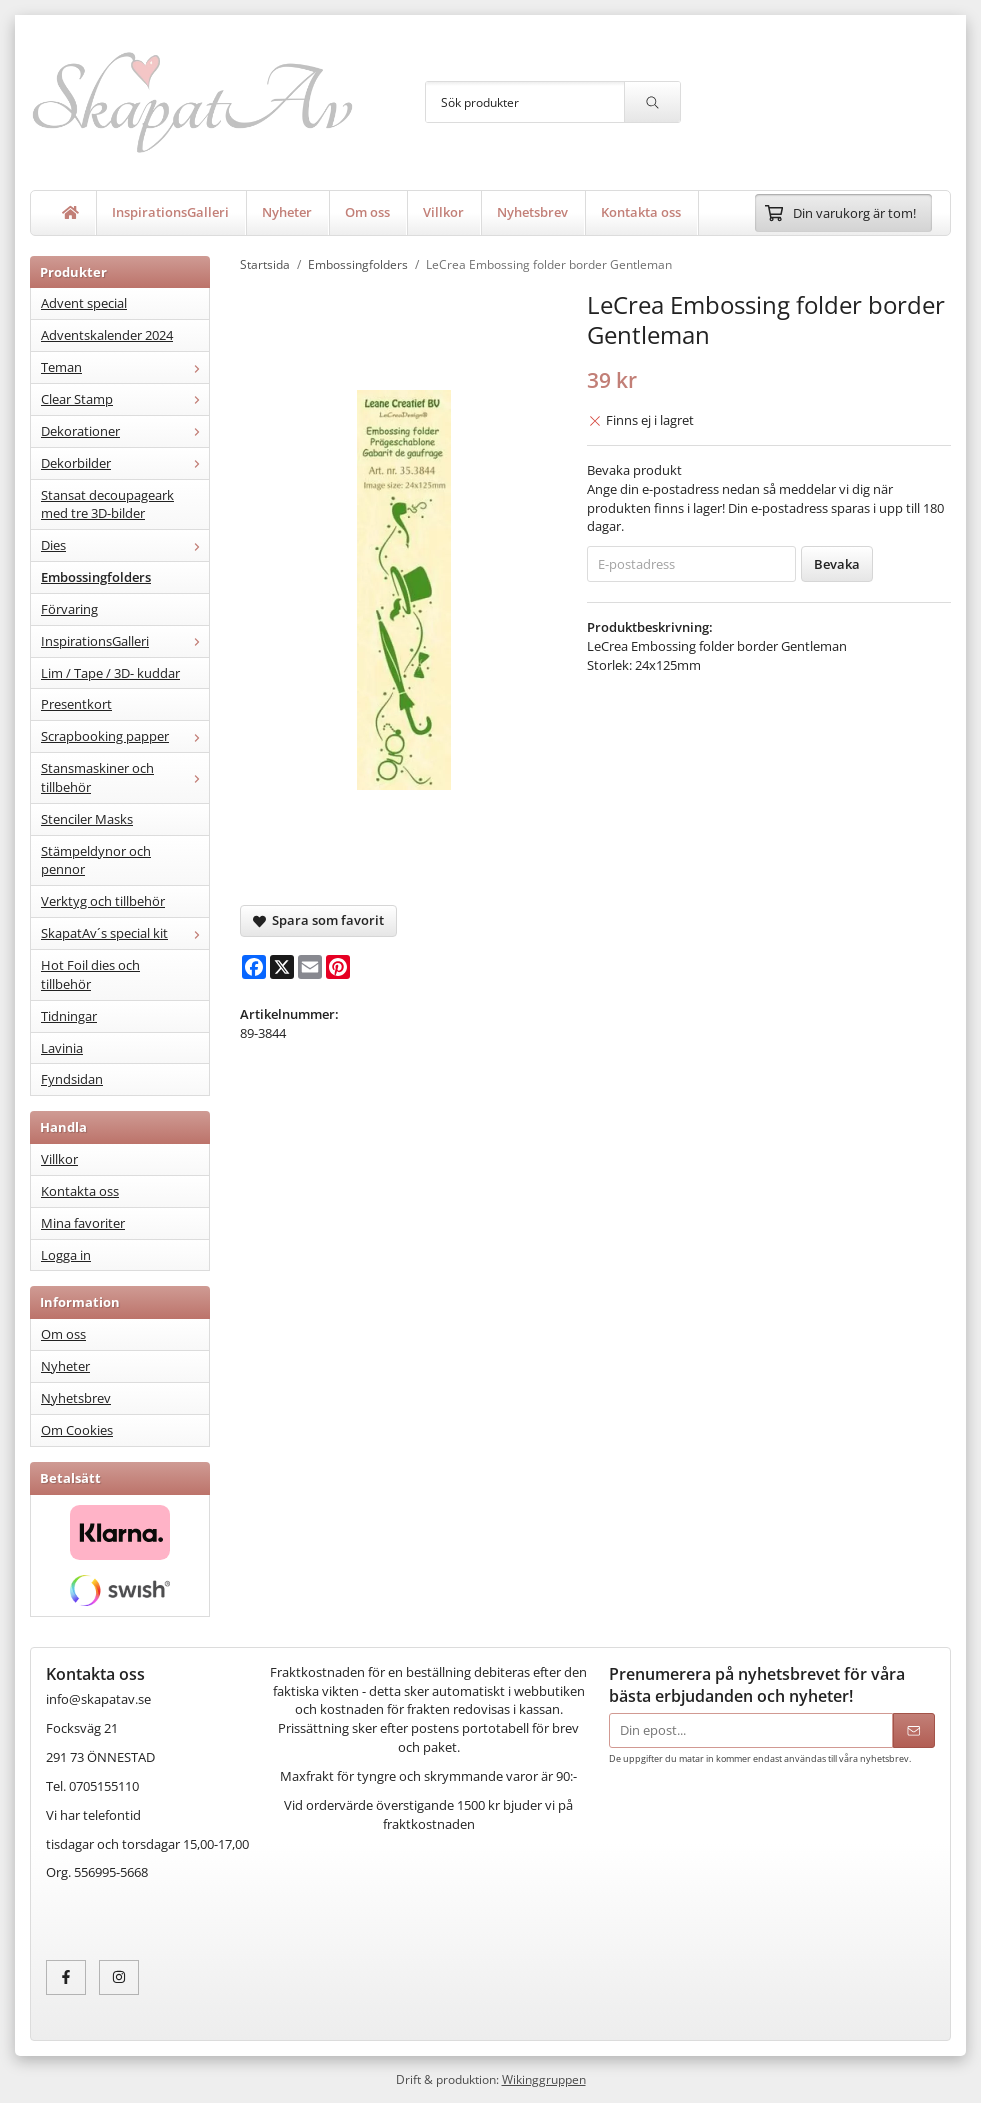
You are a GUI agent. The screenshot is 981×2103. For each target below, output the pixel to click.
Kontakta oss (641, 212)
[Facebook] (254, 967)
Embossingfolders (96, 577)
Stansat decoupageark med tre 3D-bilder (107, 504)
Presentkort (76, 704)
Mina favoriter (83, 1223)
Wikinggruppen (544, 2079)
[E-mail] (310, 967)
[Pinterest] (338, 967)
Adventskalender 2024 (107, 335)
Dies (125, 545)
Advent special (84, 303)
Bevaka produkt (634, 470)
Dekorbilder (125, 463)
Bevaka (837, 564)
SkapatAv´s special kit (125, 933)
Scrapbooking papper (125, 736)
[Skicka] (914, 1730)
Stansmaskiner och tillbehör (125, 777)
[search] (652, 102)
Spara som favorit (318, 920)
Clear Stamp (125, 399)
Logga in (66, 1255)
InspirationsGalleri (170, 212)
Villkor (443, 212)
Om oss (367, 212)
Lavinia (62, 1048)
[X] (282, 967)
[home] (71, 213)
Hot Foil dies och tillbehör (90, 974)
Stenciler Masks (87, 819)
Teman (125, 367)
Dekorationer (125, 431)
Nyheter (287, 212)
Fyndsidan (72, 1079)
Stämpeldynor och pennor (96, 860)
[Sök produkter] (525, 102)
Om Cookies (77, 1430)
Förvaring (69, 609)
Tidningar (69, 1016)
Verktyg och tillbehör (103, 901)
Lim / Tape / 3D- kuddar (110, 673)
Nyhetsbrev (532, 212)
